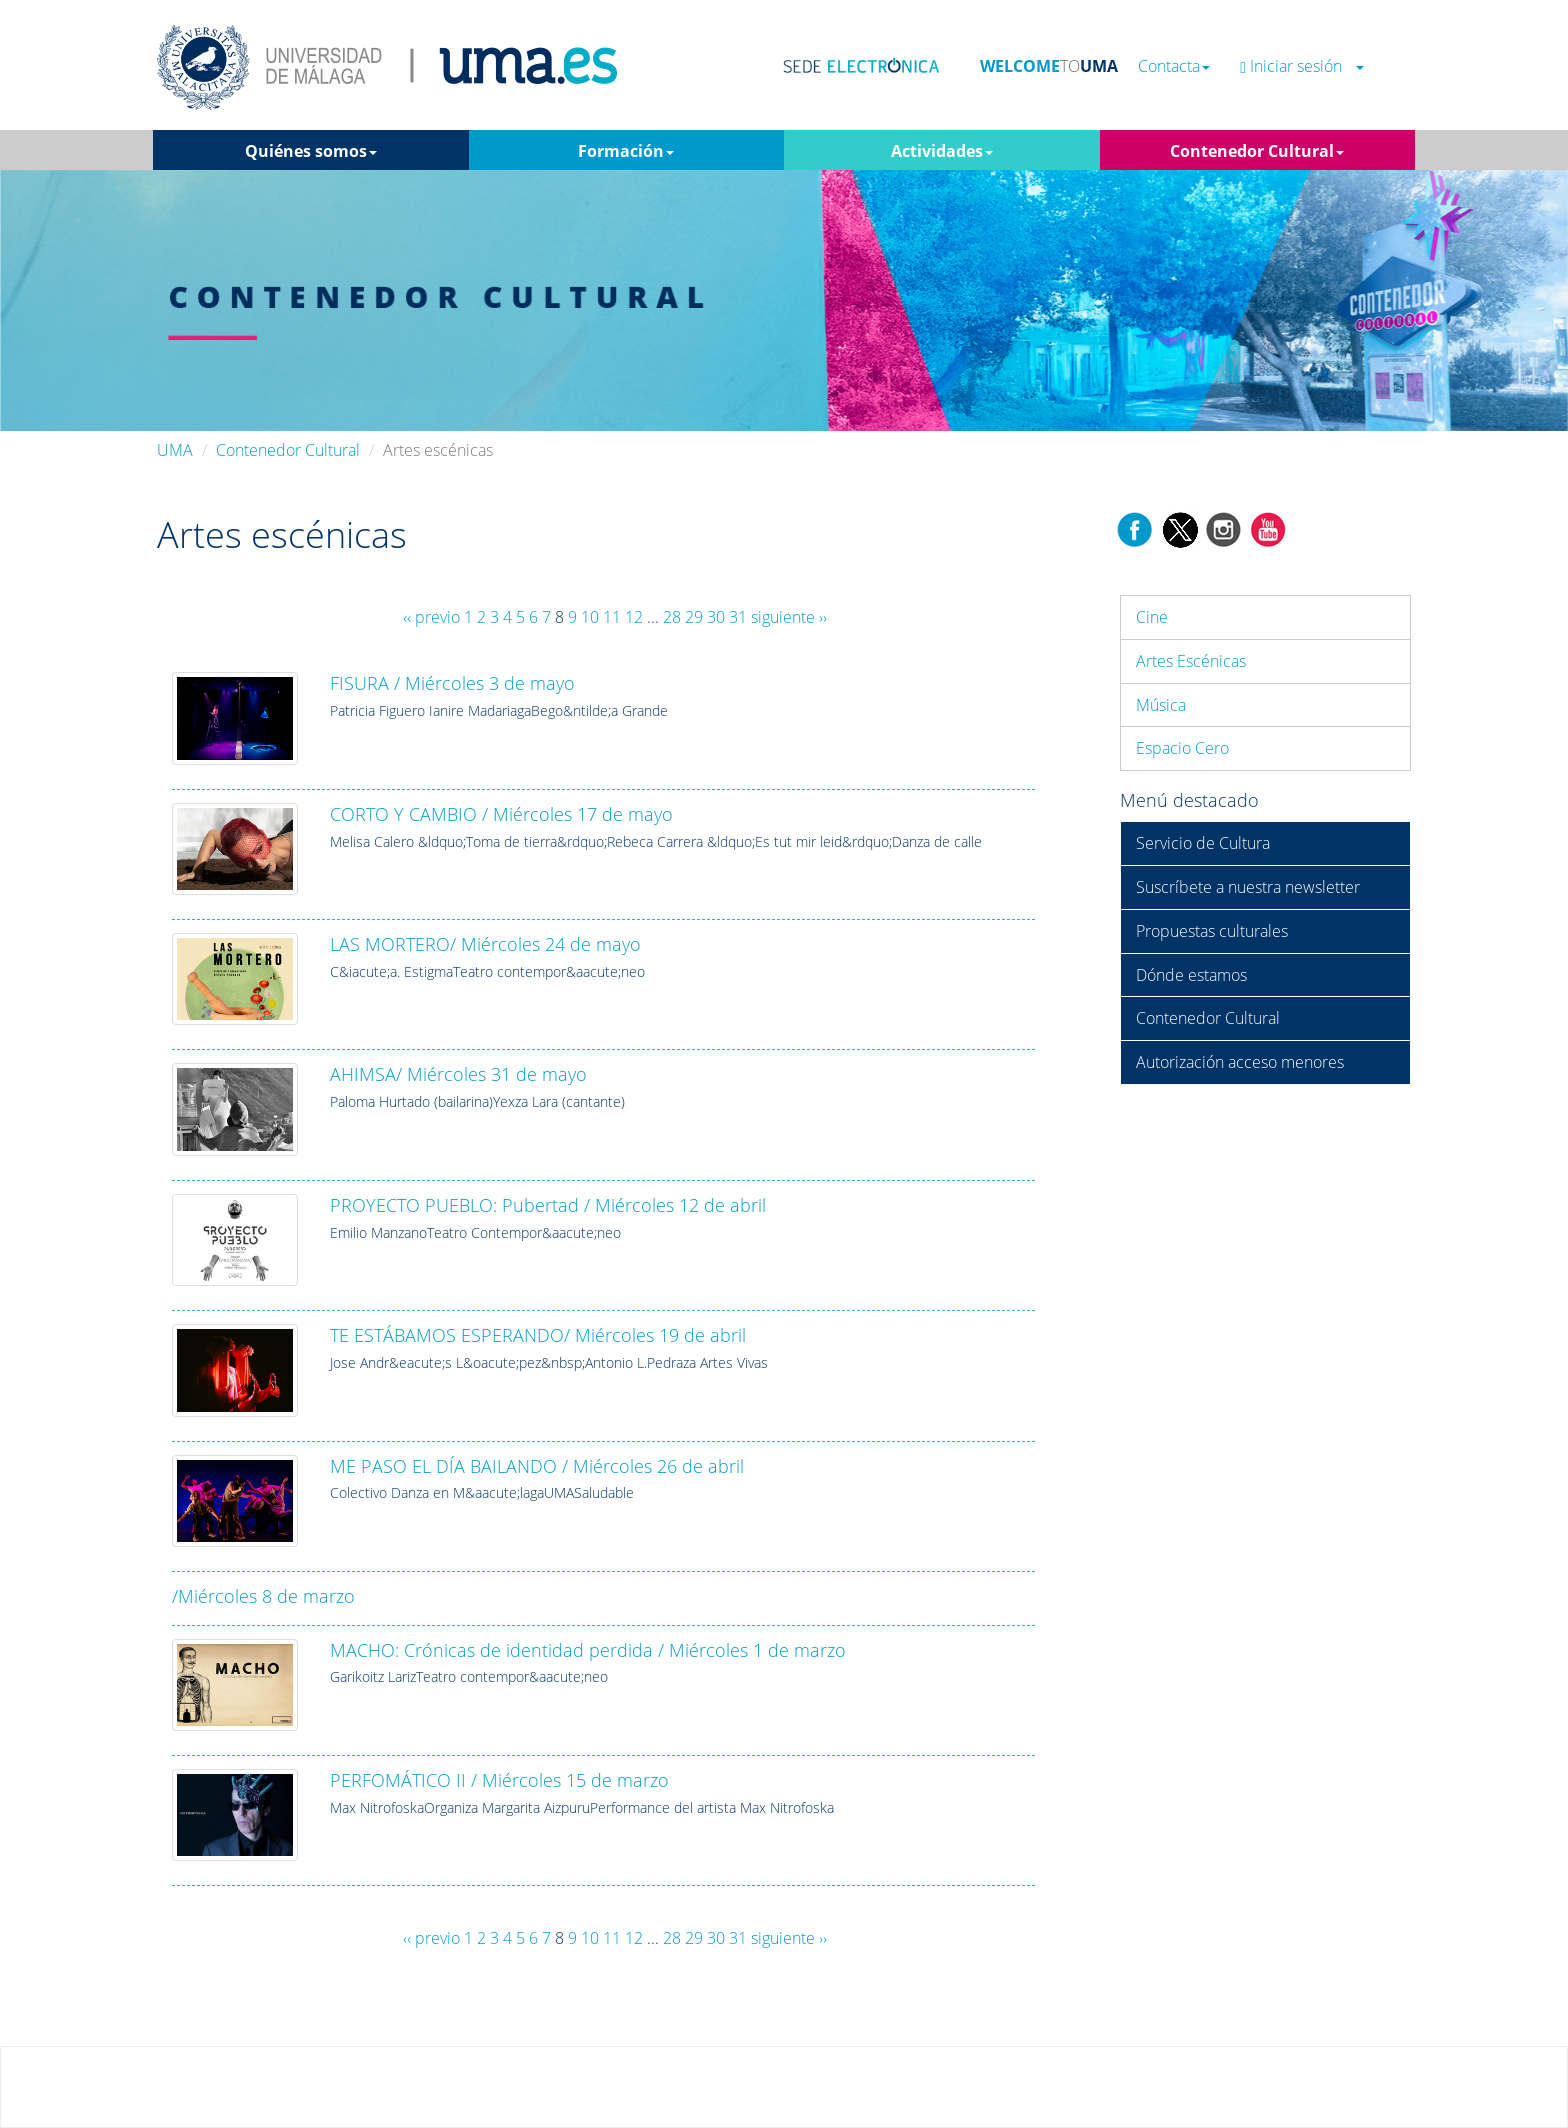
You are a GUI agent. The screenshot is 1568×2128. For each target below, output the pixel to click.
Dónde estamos (1191, 975)
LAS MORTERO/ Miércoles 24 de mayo (485, 944)
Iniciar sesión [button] (1302, 66)
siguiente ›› (789, 617)
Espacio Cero (1182, 748)
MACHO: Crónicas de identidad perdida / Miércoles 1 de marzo (588, 1650)
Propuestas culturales (1212, 931)
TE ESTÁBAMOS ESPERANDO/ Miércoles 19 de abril (538, 1335)
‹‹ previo (431, 617)
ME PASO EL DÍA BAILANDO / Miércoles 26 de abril (537, 1466)
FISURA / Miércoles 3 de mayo (452, 683)
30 (716, 617)
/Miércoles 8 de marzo (263, 1596)
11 (612, 617)
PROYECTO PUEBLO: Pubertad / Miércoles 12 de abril (548, 1205)
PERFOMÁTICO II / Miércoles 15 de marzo (499, 1780)
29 (694, 617)
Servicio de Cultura (1203, 843)
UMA (175, 450)
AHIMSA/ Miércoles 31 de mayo (458, 1074)
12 (634, 617)
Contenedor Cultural (288, 450)
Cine (1152, 617)
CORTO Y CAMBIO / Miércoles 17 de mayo (501, 814)
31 (738, 617)
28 (672, 617)
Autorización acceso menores (1240, 1062)
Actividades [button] (942, 151)
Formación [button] (626, 151)
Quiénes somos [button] (311, 151)
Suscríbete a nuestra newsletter (1248, 887)
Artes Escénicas (1191, 661)
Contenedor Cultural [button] (1257, 151)
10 (590, 617)
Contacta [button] (1174, 66)
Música (1161, 705)
